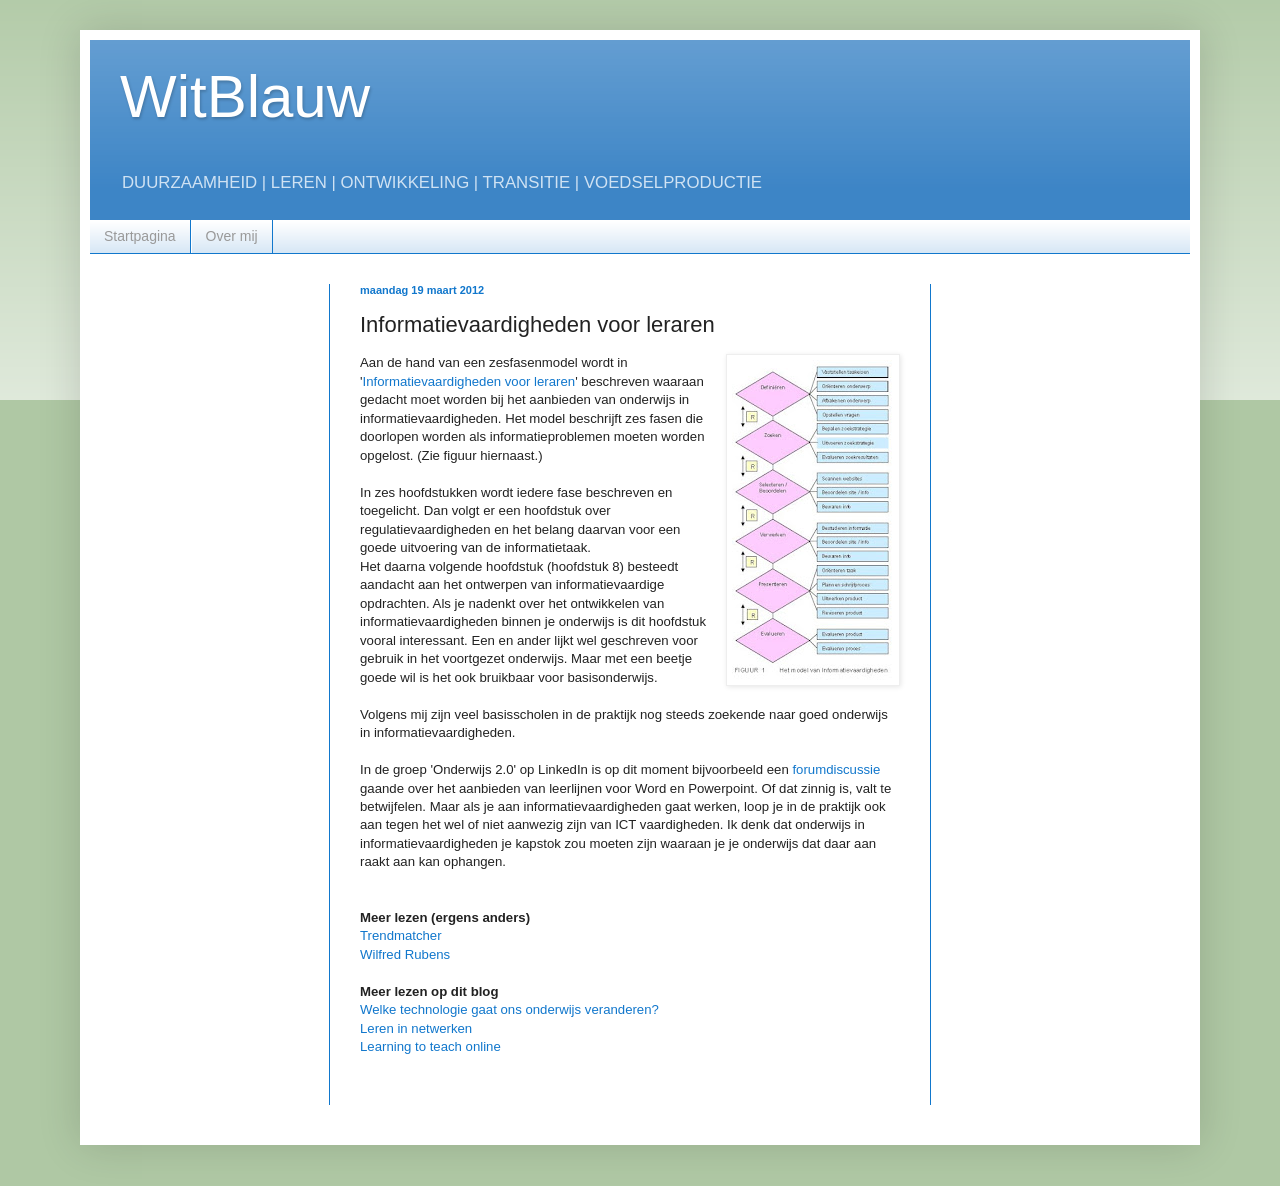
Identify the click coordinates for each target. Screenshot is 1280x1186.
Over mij (232, 236)
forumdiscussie (836, 769)
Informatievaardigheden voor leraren (469, 381)
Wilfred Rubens (405, 954)
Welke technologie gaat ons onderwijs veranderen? (509, 1009)
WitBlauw (245, 96)
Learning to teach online (430, 1046)
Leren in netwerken (416, 1028)
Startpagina (140, 236)
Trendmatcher (401, 935)
